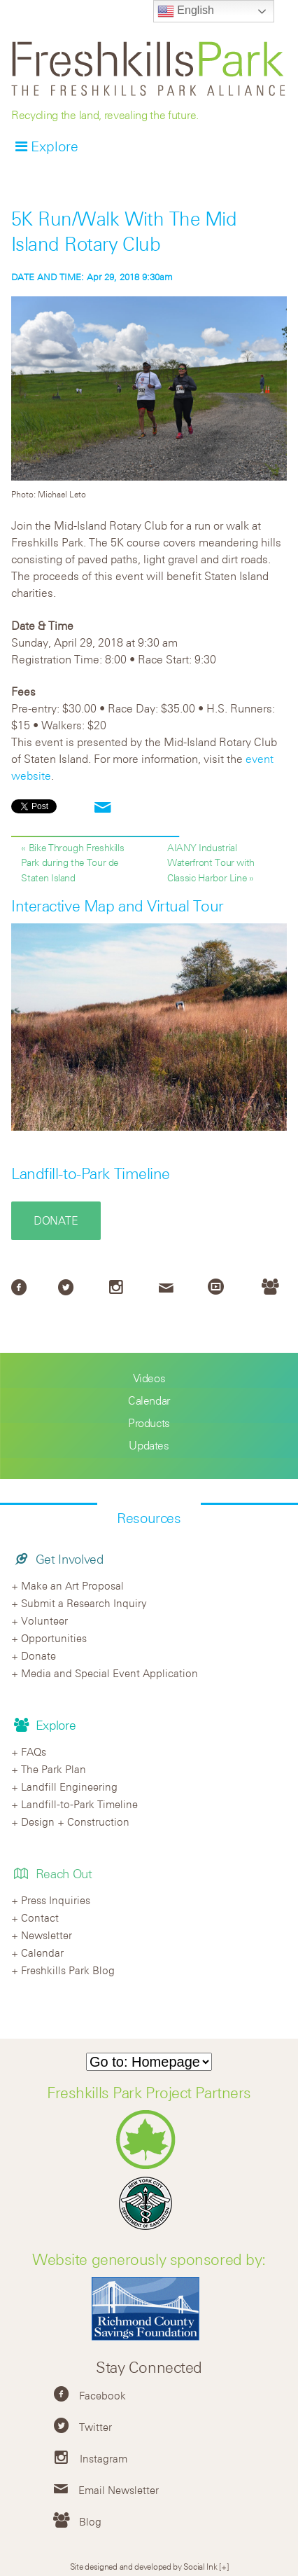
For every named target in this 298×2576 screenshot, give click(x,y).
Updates (149, 1445)
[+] (223, 2566)
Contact (40, 1917)
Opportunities (54, 1638)
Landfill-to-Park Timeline (90, 1173)
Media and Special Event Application (109, 1673)
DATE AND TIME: (49, 276)
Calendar (149, 1400)
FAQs (33, 1751)
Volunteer (44, 1620)
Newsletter (46, 1935)
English (185, 11)
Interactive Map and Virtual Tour (117, 906)
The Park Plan (53, 1769)
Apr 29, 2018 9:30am (92, 276)
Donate (56, 1220)
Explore (54, 146)
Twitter (95, 2426)
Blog (90, 2521)
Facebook (102, 2395)
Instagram (103, 2458)
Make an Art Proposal (72, 1585)
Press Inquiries (55, 1900)
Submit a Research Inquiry (84, 1603)
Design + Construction (75, 1821)
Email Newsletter (118, 2490)
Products (149, 1423)
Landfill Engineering (69, 1786)
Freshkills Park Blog (68, 1970)
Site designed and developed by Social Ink (144, 2566)
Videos (149, 1378)
